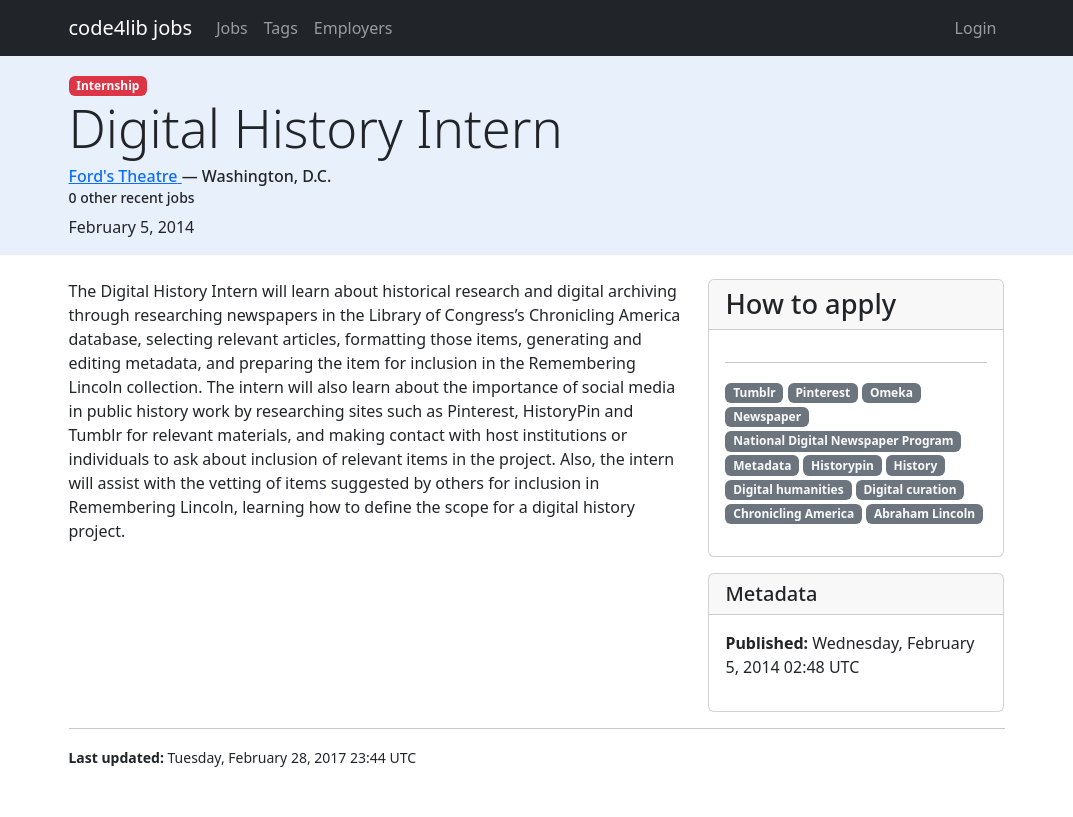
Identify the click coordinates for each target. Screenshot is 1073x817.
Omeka (891, 392)
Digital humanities (788, 489)
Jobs (232, 28)
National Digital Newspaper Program (843, 440)
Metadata (762, 465)
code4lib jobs (131, 27)
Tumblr (754, 392)
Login (976, 28)
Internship (107, 85)
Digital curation (910, 489)
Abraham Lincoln (924, 513)
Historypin (842, 465)
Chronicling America (793, 513)
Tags (281, 28)
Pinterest (822, 392)
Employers (353, 28)
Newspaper (767, 416)
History (916, 465)
